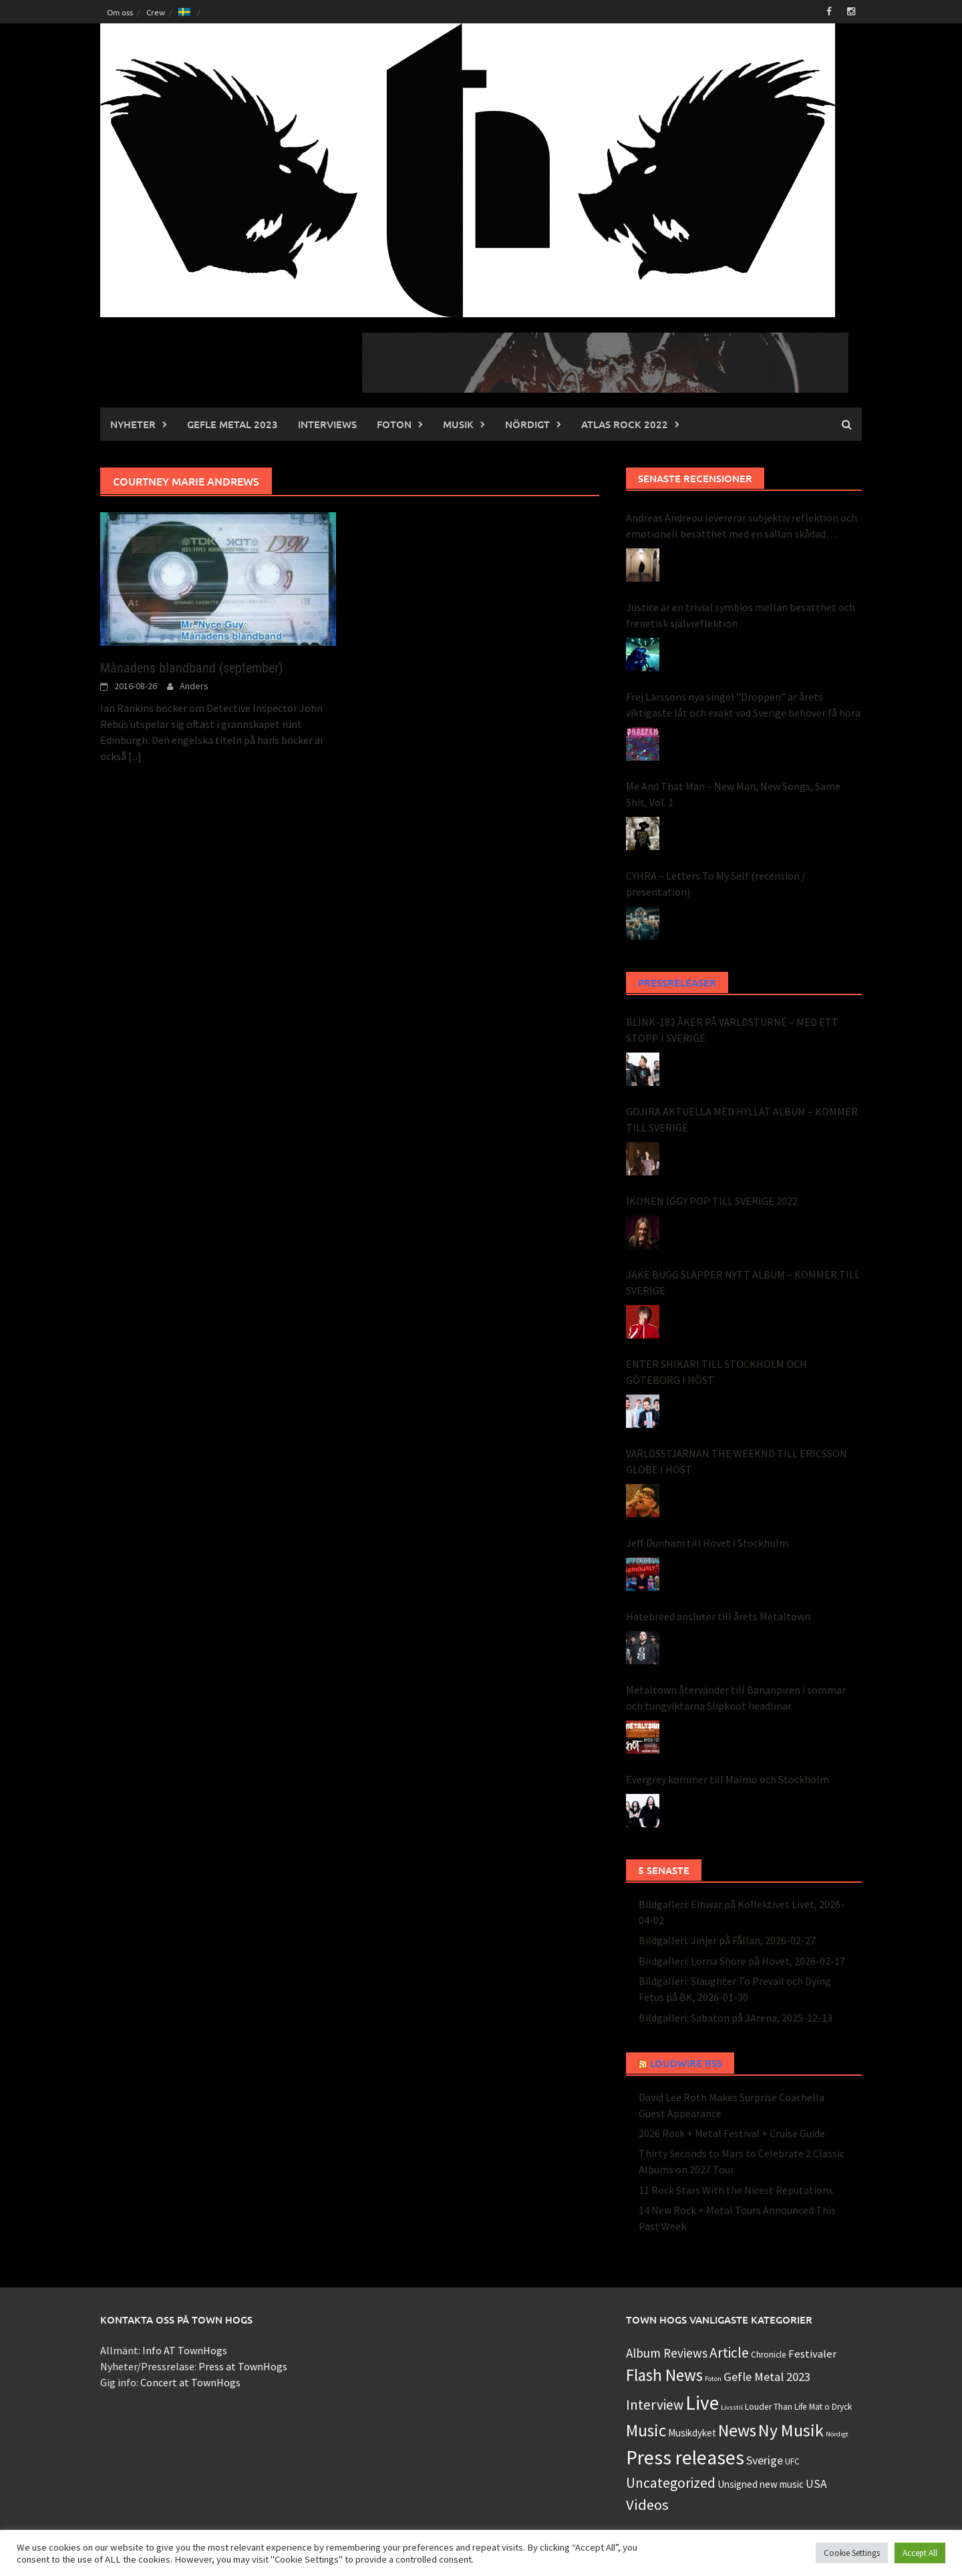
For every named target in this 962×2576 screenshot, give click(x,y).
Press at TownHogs (242, 2366)
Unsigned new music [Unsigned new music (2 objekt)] (760, 2484)
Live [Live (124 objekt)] (702, 2402)
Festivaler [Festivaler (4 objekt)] (812, 2353)
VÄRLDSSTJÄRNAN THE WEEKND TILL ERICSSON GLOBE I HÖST (736, 1461)
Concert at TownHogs (190, 2382)
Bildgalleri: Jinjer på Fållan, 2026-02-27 (727, 1940)
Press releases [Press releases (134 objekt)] (685, 2457)
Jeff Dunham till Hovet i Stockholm (707, 1542)
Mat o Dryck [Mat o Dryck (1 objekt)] (830, 2406)
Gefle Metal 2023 (232, 424)
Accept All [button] (920, 2553)
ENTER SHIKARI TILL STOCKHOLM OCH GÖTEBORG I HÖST (716, 1372)
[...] (135, 756)
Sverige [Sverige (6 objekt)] (764, 2460)
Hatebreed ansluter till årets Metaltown (718, 1616)
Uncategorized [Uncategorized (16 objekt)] (670, 2483)
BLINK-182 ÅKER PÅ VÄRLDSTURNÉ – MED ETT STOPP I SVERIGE (732, 1030)
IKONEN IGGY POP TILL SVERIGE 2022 (712, 1201)
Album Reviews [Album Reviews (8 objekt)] (666, 2353)
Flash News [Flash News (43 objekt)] (664, 2375)
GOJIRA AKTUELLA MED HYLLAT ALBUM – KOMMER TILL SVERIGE (742, 1119)
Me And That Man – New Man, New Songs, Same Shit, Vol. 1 (733, 794)
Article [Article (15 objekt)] (729, 2353)
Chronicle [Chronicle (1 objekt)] (768, 2354)
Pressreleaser (677, 982)
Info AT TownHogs (184, 2350)
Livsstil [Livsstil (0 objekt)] (732, 2407)
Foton (394, 424)
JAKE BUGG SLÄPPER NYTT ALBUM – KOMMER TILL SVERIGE (743, 1282)
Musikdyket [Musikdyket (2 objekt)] (692, 2432)
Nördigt (527, 424)
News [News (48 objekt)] (737, 2430)
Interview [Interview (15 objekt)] (654, 2405)
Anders (194, 686)
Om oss (120, 12)
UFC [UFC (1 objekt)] (792, 2461)
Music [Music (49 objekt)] (646, 2430)
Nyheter (133, 424)
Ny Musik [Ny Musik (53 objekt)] (791, 2430)
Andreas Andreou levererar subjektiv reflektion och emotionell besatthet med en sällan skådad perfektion (741, 526)
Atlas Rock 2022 (624, 424)
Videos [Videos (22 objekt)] (647, 2504)
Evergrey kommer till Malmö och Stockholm (727, 1779)
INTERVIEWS (327, 424)
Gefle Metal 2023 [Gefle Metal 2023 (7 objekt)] (767, 2376)
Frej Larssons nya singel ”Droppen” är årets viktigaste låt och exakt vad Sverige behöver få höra (743, 704)
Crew (155, 12)
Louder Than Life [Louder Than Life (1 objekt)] (776, 2406)
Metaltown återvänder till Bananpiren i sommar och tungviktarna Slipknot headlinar (736, 1697)
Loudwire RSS (686, 2063)
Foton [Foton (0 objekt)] (713, 2378)
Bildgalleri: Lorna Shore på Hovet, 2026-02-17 (742, 1961)
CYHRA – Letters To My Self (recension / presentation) (716, 883)
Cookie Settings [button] (852, 2553)
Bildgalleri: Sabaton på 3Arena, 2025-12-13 (735, 2017)
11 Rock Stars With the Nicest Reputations (736, 2190)
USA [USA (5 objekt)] (816, 2483)
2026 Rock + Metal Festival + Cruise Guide (732, 2133)
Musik (458, 424)
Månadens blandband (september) (191, 668)
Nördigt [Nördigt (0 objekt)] (837, 2434)
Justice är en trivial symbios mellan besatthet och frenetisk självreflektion (740, 615)
